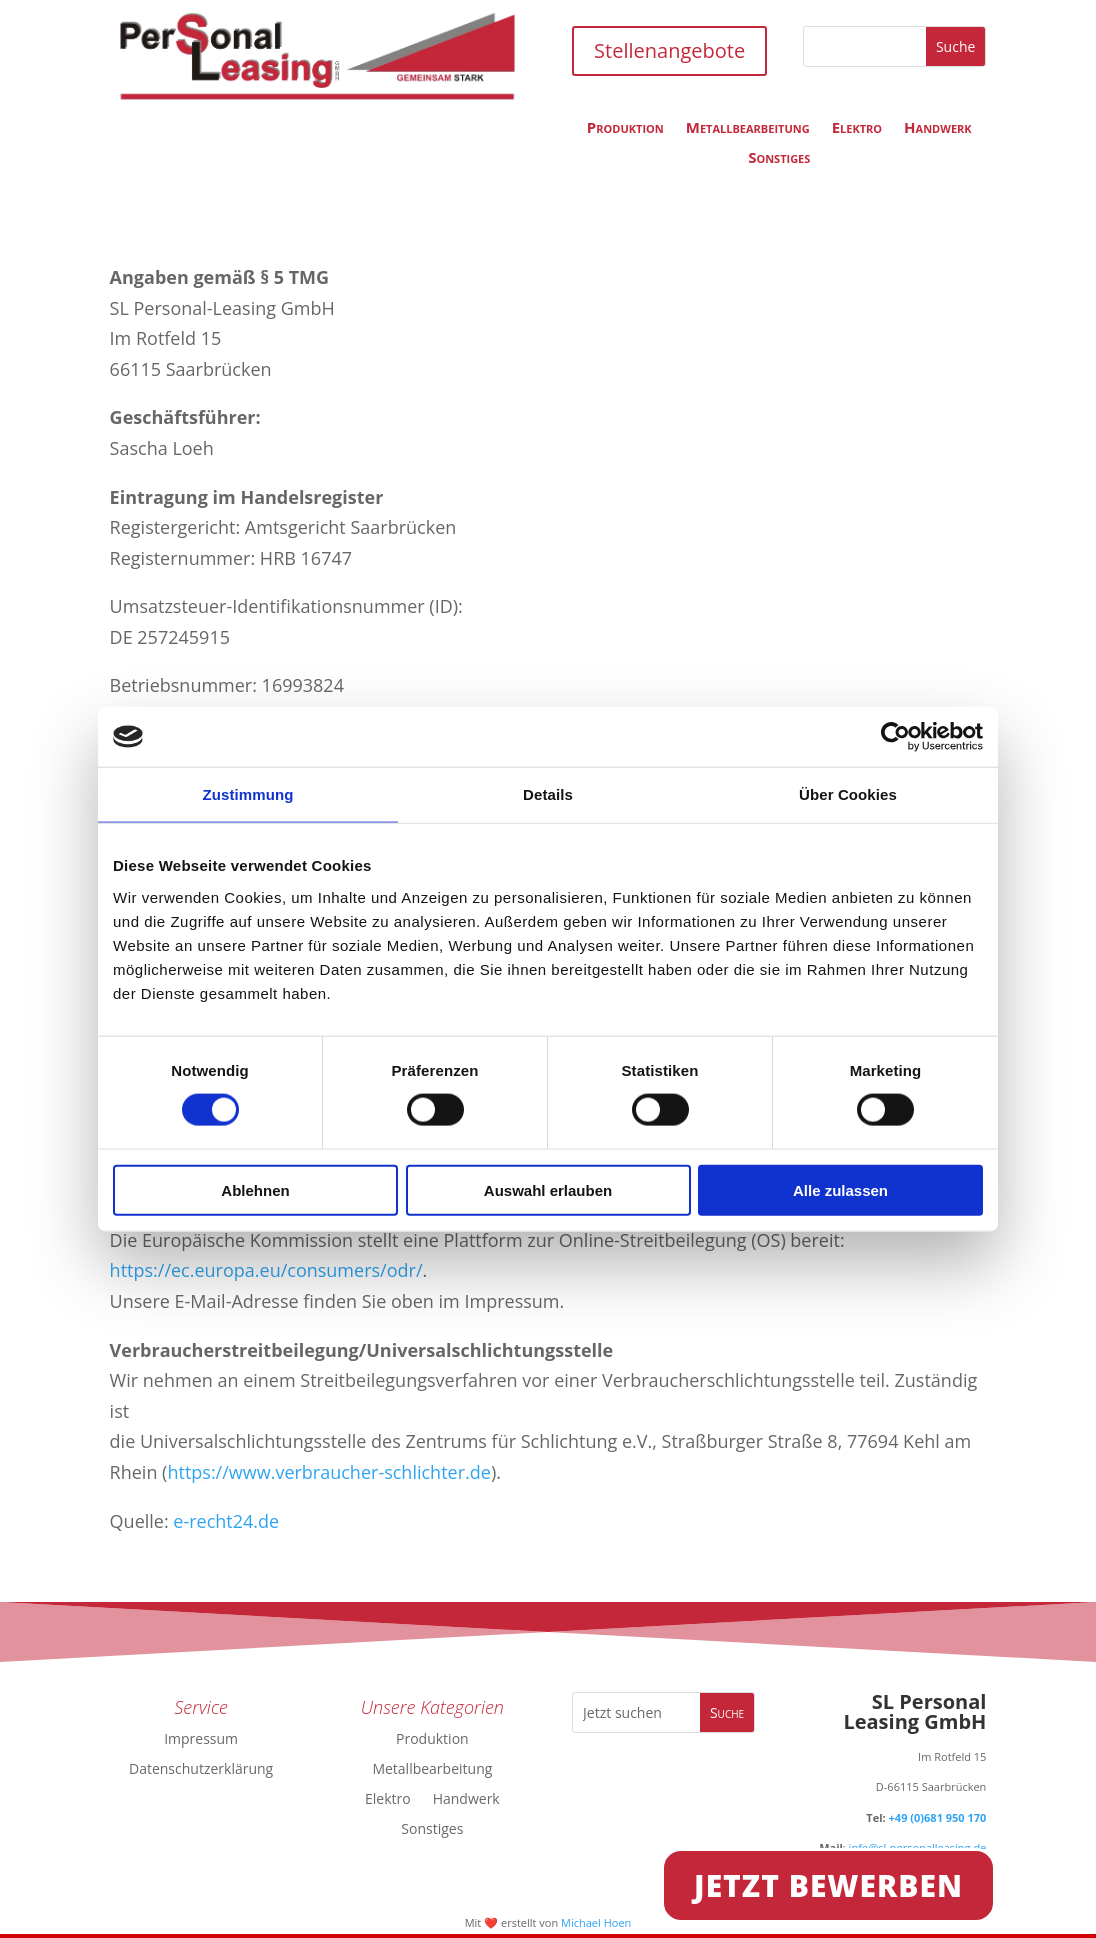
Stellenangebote (669, 50)
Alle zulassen (840, 1189)
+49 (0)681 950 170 (938, 1817)
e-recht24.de (224, 1521)
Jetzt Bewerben (828, 1885)
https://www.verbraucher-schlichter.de (328, 1472)
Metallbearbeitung (748, 128)
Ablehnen (255, 1189)
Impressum (201, 1737)
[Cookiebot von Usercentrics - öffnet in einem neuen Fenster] (895, 737)
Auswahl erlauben (548, 1189)
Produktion (625, 128)
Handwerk (938, 128)
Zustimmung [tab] (248, 794)
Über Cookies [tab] (848, 794)
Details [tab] (548, 794)
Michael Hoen (596, 1922)
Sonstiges (779, 158)
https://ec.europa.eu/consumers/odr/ (266, 1270)
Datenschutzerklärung (201, 1767)
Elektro (857, 128)
